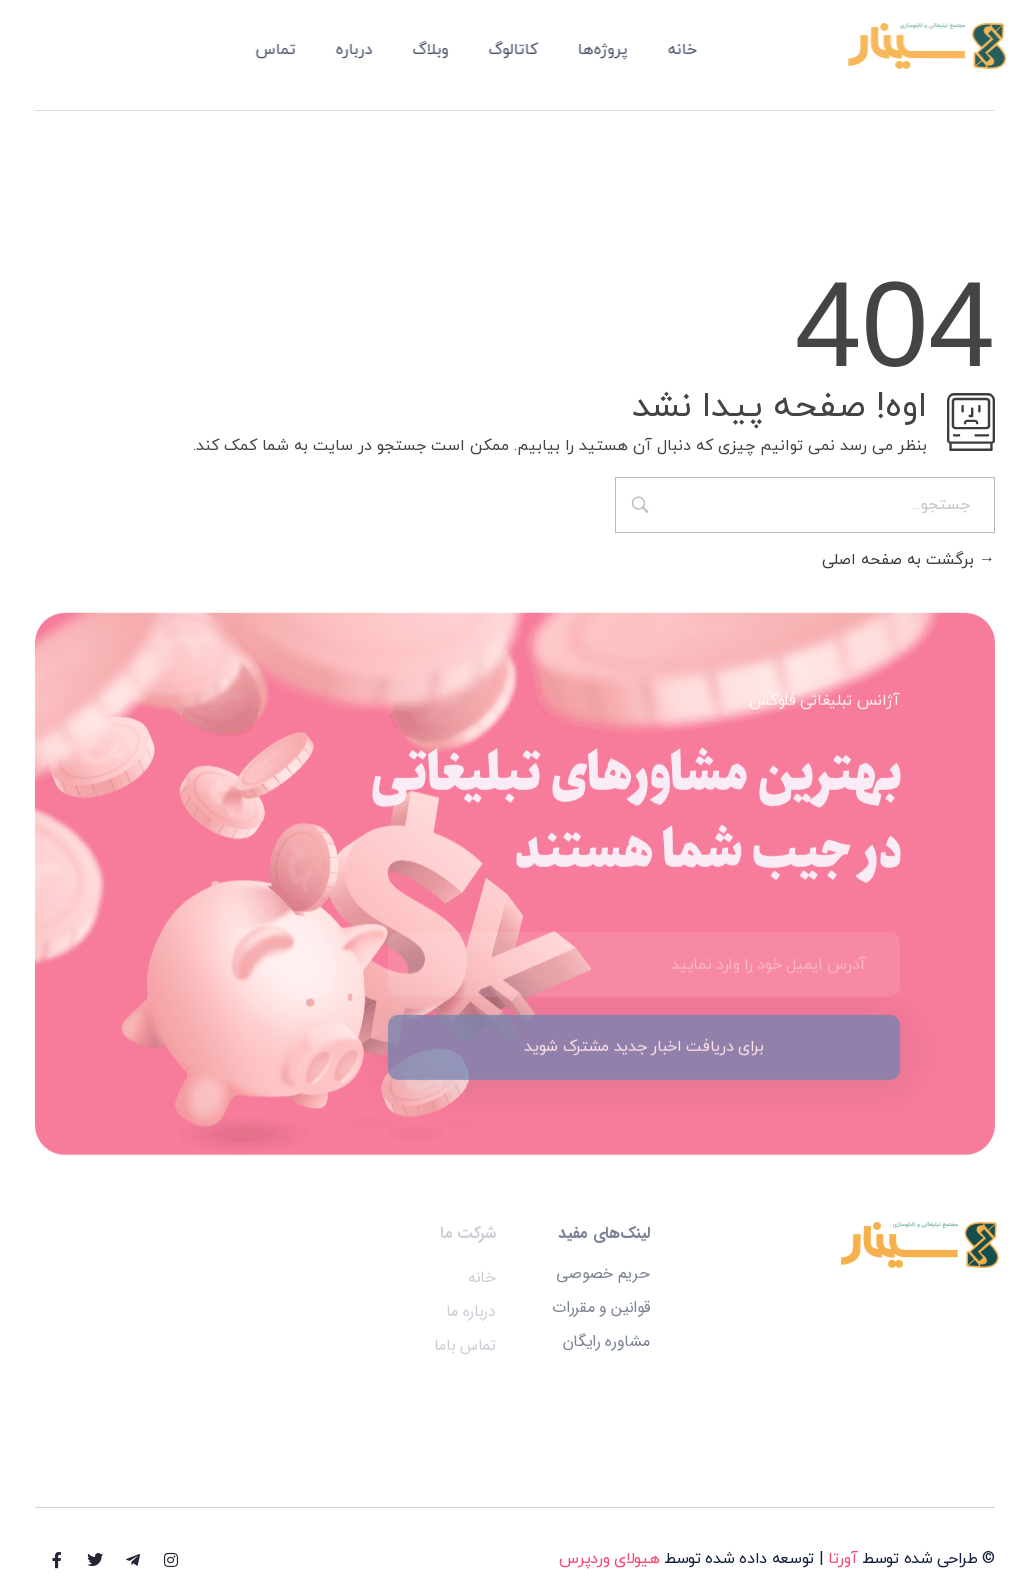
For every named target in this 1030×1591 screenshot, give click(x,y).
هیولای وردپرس (609, 1559)
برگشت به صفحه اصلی (908, 560)
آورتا (842, 1559)
